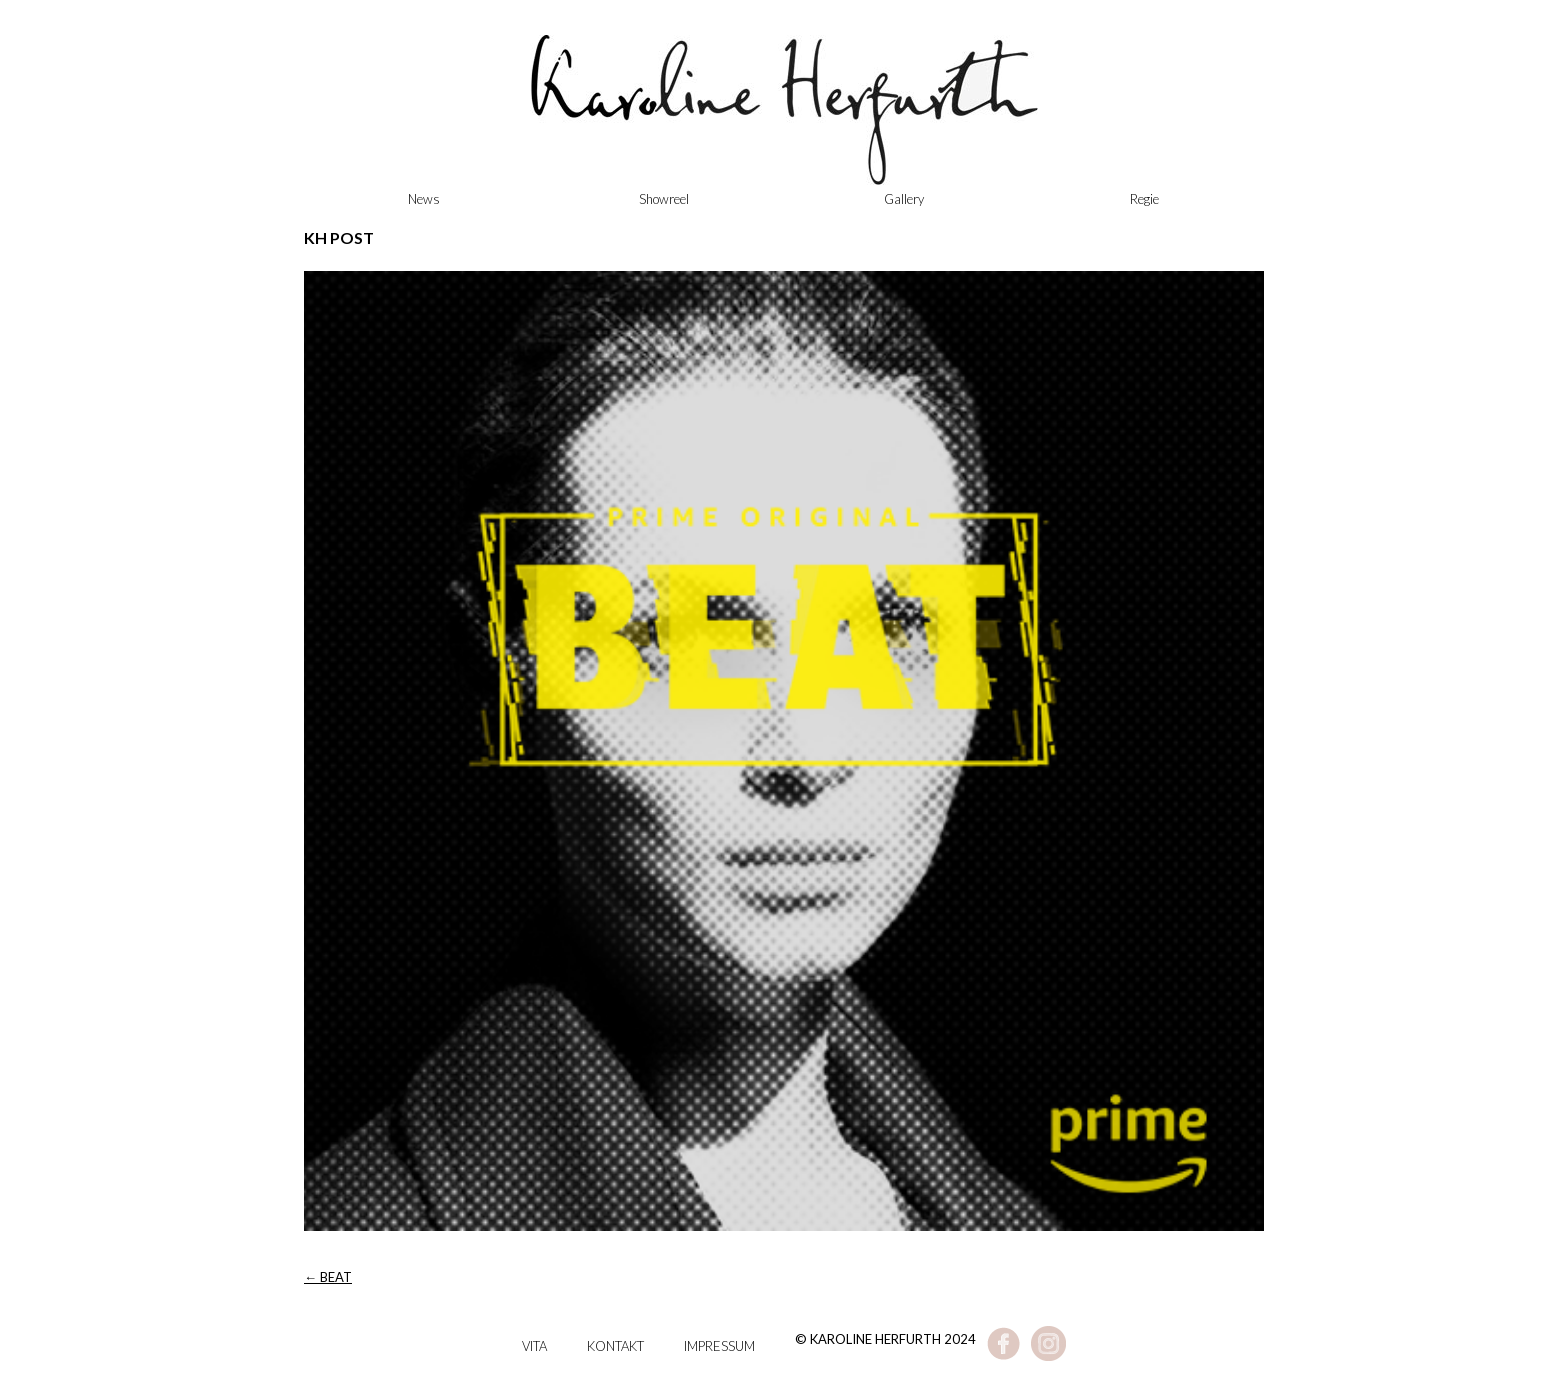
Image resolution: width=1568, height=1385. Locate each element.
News (424, 199)
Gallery (904, 199)
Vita (534, 1346)
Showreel (664, 199)
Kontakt (615, 1346)
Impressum (719, 1346)
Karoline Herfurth (784, 120)
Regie (1144, 199)
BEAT (328, 1277)
